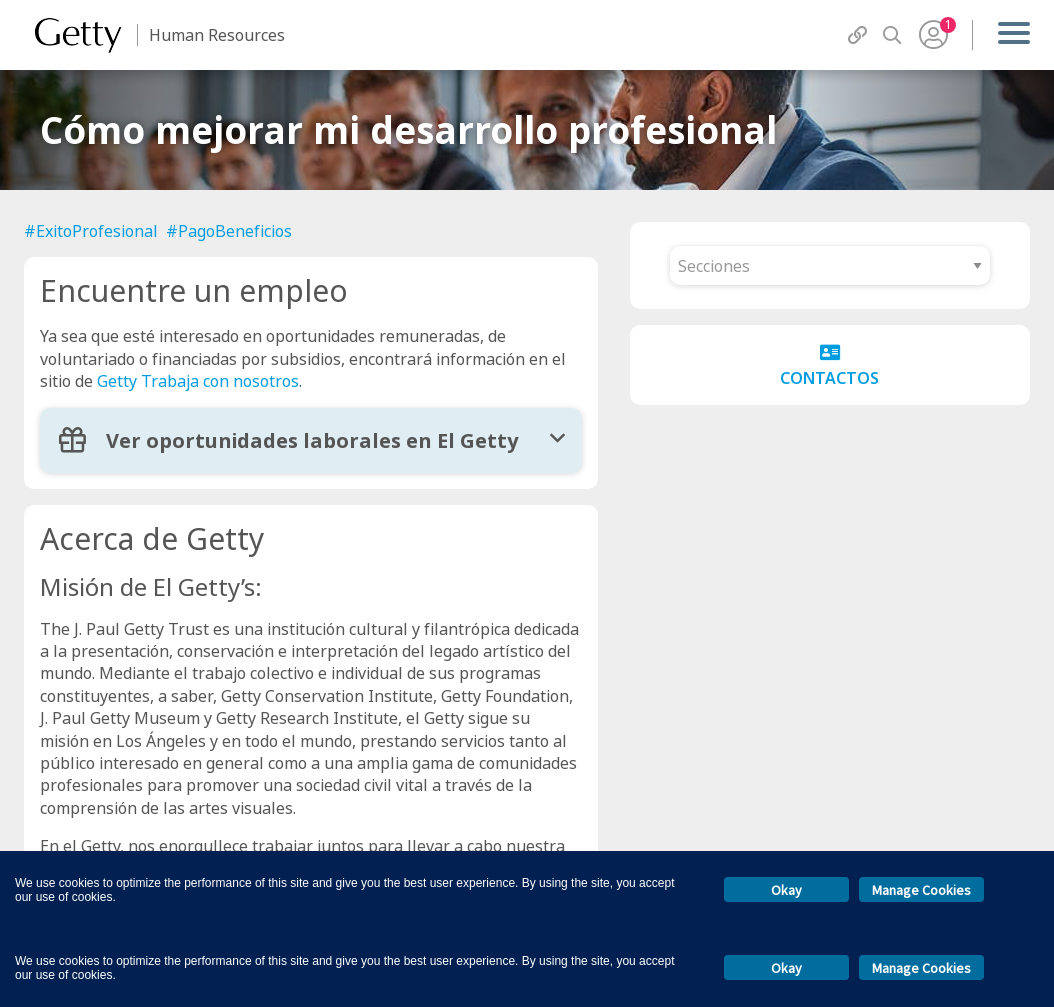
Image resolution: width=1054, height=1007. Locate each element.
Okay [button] (786, 890)
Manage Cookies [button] (921, 890)
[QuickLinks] (857, 35)
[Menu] (1013, 35)
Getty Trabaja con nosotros (198, 381)
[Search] (892, 35)
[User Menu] (933, 35)
